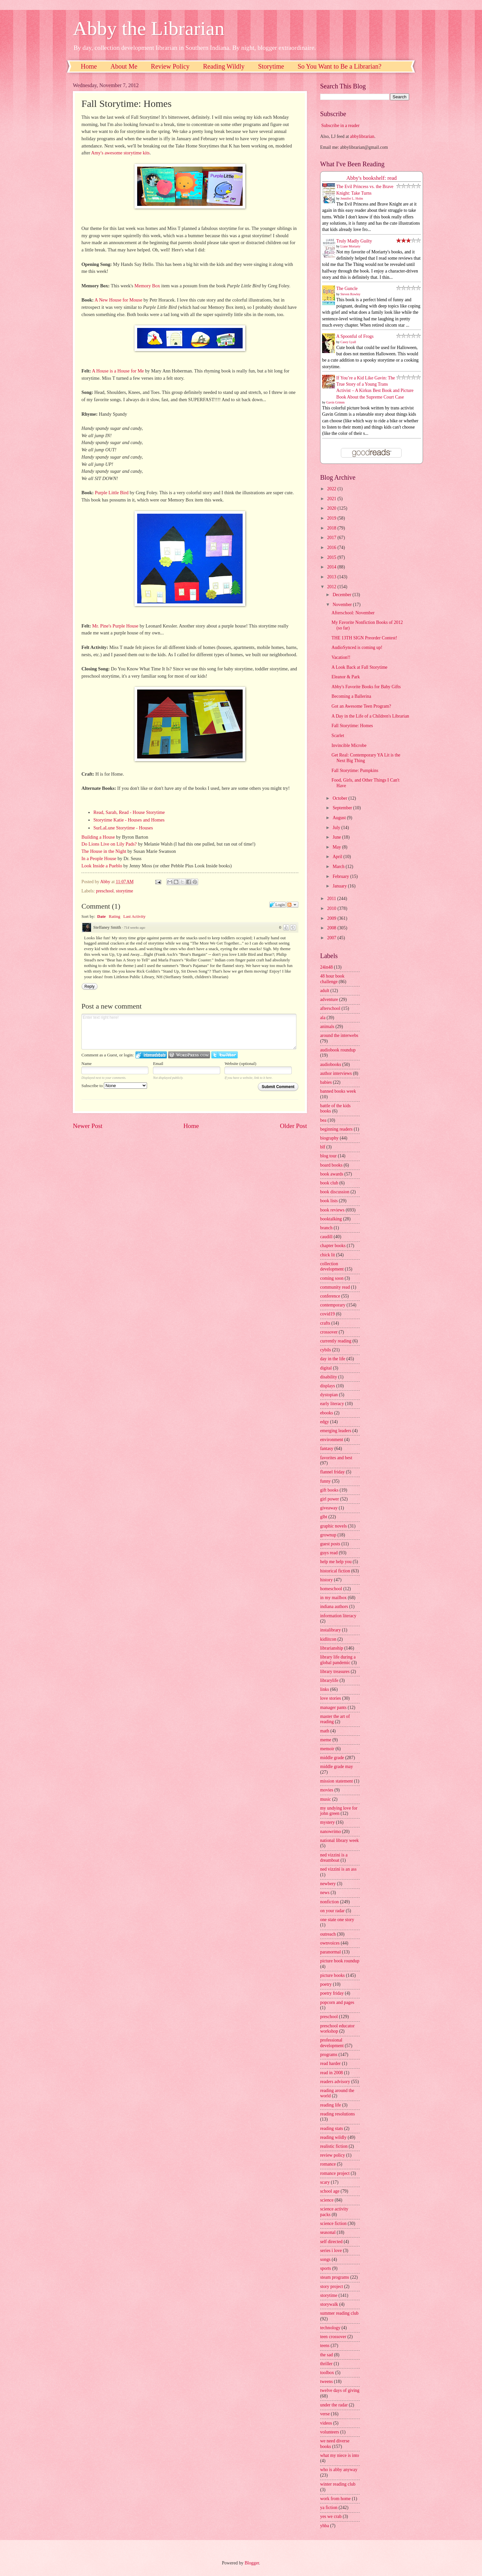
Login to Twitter (224, 1054)
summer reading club (339, 2313)
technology (330, 2327)
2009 (332, 918)
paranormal (330, 1951)
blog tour (328, 1155)
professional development (332, 2043)
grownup (328, 1534)
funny (325, 1481)
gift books (329, 1490)
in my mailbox (333, 1597)
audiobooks (330, 1064)
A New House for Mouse (118, 300)
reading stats (331, 2128)
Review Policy (170, 66)
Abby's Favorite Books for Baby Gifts (366, 686)
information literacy (338, 1615)
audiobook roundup (338, 1049)
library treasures (334, 1671)
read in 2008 (331, 2072)
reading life (330, 2105)
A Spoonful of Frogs (355, 336)
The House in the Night (103, 851)
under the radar (334, 2404)
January (340, 886)
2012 (332, 586)
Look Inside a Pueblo (101, 865)
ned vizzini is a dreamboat (333, 1857)
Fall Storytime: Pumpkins (354, 770)
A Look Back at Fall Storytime (359, 667)
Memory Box (147, 285)
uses (149, 827)
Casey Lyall (348, 342)
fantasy (326, 1448)
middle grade (332, 1757)
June (337, 837)
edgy (324, 1421)
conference (330, 1296)
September (343, 807)
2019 (332, 518)
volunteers (329, 2432)
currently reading (335, 1340)
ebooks (326, 1412)
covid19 (327, 1313)
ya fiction (329, 2507)
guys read (329, 1552)
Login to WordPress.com (189, 1054)
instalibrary (330, 1629)
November (343, 604)
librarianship (331, 1648)
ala (322, 1017)
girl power (329, 1499)
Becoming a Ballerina (351, 696)
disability (328, 1376)
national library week (339, 1840)
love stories (330, 1698)
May (337, 847)
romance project (334, 2173)
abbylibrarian (362, 136)
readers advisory (335, 2081)
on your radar (332, 1910)
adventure (329, 999)
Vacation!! (340, 657)
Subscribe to (114, 1085)
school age (330, 2191)
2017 (332, 537)
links (324, 1689)
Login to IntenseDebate (151, 1054)
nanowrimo (330, 1831)
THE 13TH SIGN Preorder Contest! (364, 637)
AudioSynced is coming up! (356, 647)
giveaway (329, 1507)
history (326, 1579)
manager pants (333, 1707)
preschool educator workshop (337, 2028)
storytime (124, 890)
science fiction (333, 2223)
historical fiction (335, 1570)
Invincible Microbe (348, 745)
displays (327, 1385)
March (339, 866)
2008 (332, 927)
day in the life (332, 1358)
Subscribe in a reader (340, 125)
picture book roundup (339, 1960)
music (325, 1799)
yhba (324, 2525)
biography (329, 1138)
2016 (332, 547)
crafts (325, 1323)
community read (335, 1287)
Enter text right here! (188, 1031)
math (324, 1730)
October (340, 798)
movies (326, 1789)
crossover (329, 1332)
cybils (325, 1349)
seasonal (328, 2232)
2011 (332, 898)
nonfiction (329, 1901)
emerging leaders (335, 1430)
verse (325, 2413)
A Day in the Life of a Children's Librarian (370, 716)
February (341, 876)
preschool (105, 890)
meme (325, 1739)
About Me (123, 66)
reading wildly (333, 2137)
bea (323, 1120)
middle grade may (336, 1766)
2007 (332, 937)
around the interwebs (339, 1035)
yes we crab (331, 2516)
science (327, 2200)
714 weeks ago (134, 927)
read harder (330, 2063)
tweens (326, 2381)
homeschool (331, 1588)
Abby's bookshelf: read (371, 178)
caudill (326, 1236)
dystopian (329, 1394)
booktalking (331, 1218)
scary (325, 2182)
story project (331, 2286)
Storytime (271, 66)
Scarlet (337, 735)
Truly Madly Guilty (354, 241)
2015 (332, 557)
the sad (326, 2354)
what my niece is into (339, 2455)
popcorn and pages (337, 2002)
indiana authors (334, 1606)
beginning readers (336, 1129)
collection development (332, 1266)
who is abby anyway (338, 2469)
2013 (332, 576)
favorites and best (336, 1457)
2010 (332, 908)
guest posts (330, 1543)
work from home (335, 2498)
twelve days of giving (339, 2390)
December (342, 594)
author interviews (336, 1073)
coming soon (332, 1278)
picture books (332, 1975)
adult (324, 990)
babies (326, 1082)
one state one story (337, 1919)
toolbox (327, 2372)
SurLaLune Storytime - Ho (119, 827)
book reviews (332, 1210)
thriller (326, 2363)
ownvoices (330, 1943)
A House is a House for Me (118, 370)
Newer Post (88, 1125)
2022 (332, 488)
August (340, 817)
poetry (326, 1984)
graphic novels (333, 1526)
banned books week (338, 1091)
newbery (328, 1883)
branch (326, 1227)
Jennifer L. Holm (352, 198)
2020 (332, 508)
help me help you (335, 1561)
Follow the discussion (292, 905)
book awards (331, 1174)
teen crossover (333, 2336)
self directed (331, 2241)
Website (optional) (240, 1063)
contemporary (333, 1305)
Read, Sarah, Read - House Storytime (129, 812)
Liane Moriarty (351, 246)
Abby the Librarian (149, 28)
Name (86, 1063)
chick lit (327, 1254)
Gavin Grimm (335, 402)
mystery (327, 1822)
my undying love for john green (338, 1811)
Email (158, 1063)
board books (331, 1165)
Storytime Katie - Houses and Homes (129, 819)
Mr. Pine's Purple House (115, 625)
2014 (332, 566)
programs (328, 2054)
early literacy (332, 1403)
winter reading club (337, 2484)
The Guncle (347, 288)
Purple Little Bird (112, 492)
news (324, 1892)
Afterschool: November (353, 612)
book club (329, 1182)
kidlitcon (328, 1639)
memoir (327, 1748)
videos (326, 2423)
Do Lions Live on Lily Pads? (109, 844)
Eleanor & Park (345, 676)
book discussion (334, 1191)
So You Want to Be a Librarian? (339, 66)
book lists (329, 1200)
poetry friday (332, 1993)
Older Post (293, 1125)
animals (327, 1026)
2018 (332, 528)
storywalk (329, 2304)
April (338, 856)
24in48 (326, 967)
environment (331, 1439)
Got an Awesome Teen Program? (361, 706)
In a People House (98, 858)
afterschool (330, 1008)
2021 (332, 498)
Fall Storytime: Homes (352, 725)
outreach (328, 1934)
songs (325, 2259)
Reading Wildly (224, 66)
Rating (114, 916)
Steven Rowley (351, 294)
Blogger (252, 2562)
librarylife (329, 1680)
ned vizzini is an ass (338, 1869)
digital (326, 1368)
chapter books (333, 1245)
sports (325, 2268)
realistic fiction (333, 2146)
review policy (332, 2155)
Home (89, 66)
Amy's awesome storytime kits (120, 152)
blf (322, 1146)
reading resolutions (337, 2113)
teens (324, 2345)
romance (328, 2164)
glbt (323, 1516)
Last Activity (134, 916)
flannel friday (332, 1471)
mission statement (336, 1781)
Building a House (98, 837)
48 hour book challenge (332, 979)
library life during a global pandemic (338, 1660)
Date (101, 916)
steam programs (334, 2277)
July (337, 827)
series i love (331, 2250)
